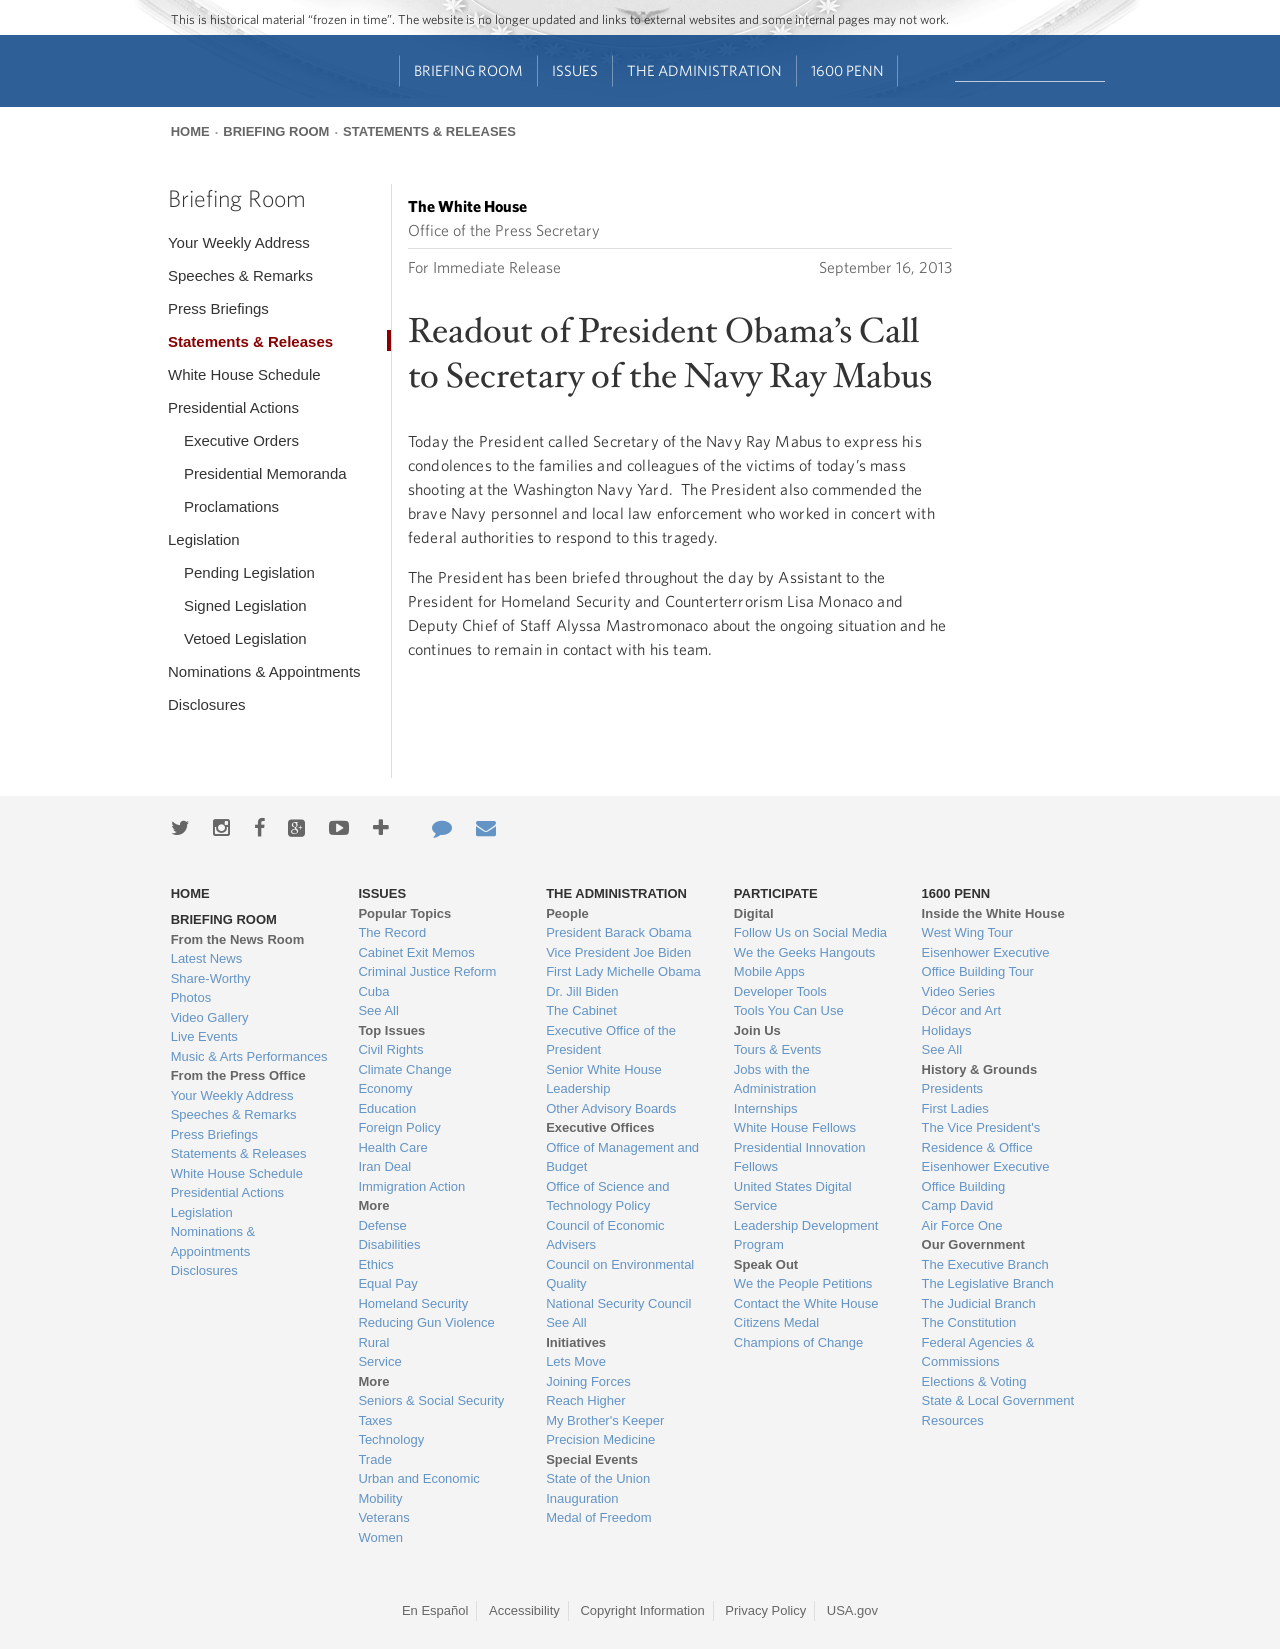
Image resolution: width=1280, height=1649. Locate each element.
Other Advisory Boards (611, 1108)
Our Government (973, 1244)
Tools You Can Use (789, 1010)
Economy (385, 1088)
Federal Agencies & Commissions (978, 1352)
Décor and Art (962, 1010)
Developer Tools (780, 991)
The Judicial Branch (979, 1303)
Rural (373, 1342)
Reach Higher (586, 1400)
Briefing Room (468, 70)
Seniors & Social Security (431, 1400)
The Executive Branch (985, 1264)
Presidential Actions (233, 407)
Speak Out (766, 1264)
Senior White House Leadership (604, 1079)
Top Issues (391, 1030)
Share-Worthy (211, 978)
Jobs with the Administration (775, 1079)
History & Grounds (980, 1069)
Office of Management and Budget (622, 1157)
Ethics (375, 1264)
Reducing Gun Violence (426, 1322)
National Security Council (618, 1303)
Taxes (375, 1420)
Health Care (392, 1147)
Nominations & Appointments (264, 671)
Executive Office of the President (611, 1040)
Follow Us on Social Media (810, 932)
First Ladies (955, 1108)
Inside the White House (993, 913)
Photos (191, 997)
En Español (435, 1610)
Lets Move (576, 1361)
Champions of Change (798, 1342)
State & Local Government (998, 1400)
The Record (392, 932)
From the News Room (238, 939)
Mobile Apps (769, 971)
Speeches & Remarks (240, 275)
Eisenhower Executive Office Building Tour (986, 962)
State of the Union (598, 1478)
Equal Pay (387, 1283)
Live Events (204, 1036)
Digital (754, 913)
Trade (374, 1459)
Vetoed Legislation (245, 638)
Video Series (958, 991)
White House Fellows (795, 1127)
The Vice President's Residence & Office (981, 1137)
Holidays (947, 1030)
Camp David (958, 1205)
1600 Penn (847, 70)
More (373, 1205)
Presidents (952, 1088)
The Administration (704, 70)
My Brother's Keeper (605, 1420)
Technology (391, 1439)
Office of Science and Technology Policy (607, 1196)
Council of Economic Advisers (605, 1235)
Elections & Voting (974, 1381)
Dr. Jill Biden (582, 991)
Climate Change (404, 1069)
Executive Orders (241, 440)
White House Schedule (244, 374)
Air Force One (962, 1225)
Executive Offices (600, 1127)
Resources (953, 1420)
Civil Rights (390, 1049)
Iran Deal (384, 1166)
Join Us (757, 1030)
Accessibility (524, 1610)
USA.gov (852, 1610)
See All (378, 1010)
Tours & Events (777, 1049)
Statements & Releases (429, 131)
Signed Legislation (245, 605)
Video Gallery (210, 1017)
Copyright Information (642, 1610)
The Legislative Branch (988, 1283)
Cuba (373, 991)
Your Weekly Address (239, 242)
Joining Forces (588, 1381)
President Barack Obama (618, 932)
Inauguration (582, 1498)
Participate (776, 893)
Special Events (592, 1459)
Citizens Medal (776, 1322)
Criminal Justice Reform (427, 971)
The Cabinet (581, 1010)
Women (380, 1537)
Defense (382, 1225)
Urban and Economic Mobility (418, 1488)
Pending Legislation (249, 572)
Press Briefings (218, 308)
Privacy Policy (765, 1610)
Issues (575, 70)
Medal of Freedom (599, 1517)
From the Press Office (238, 1075)
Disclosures (207, 704)
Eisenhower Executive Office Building (986, 1176)
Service (379, 1361)
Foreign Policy (399, 1127)
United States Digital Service (793, 1196)
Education (387, 1108)
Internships (766, 1108)
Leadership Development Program (806, 1235)
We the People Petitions (803, 1283)
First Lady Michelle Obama (623, 971)
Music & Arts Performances (249, 1056)
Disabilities (389, 1244)
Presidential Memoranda (265, 473)
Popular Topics (404, 913)
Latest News (207, 958)
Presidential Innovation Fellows (800, 1157)
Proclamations (231, 506)
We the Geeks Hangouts (804, 952)
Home (190, 131)
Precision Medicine (600, 1439)
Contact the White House (806, 1303)
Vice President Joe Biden (618, 952)
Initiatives (576, 1342)
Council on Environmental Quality (620, 1274)
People (567, 913)
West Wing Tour (967, 932)
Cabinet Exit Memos (416, 952)
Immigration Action (411, 1186)
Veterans (383, 1517)
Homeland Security (413, 1303)
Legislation (204, 539)
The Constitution (969, 1322)
